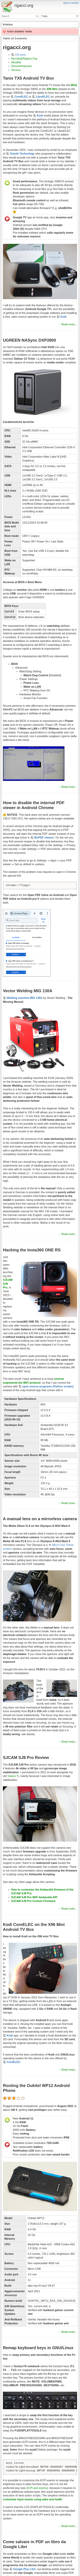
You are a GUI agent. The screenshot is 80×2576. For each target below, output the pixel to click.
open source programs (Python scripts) (48, 1386)
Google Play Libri (24, 2569)
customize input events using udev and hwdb (32, 2499)
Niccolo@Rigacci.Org (24, 58)
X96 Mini (52, 89)
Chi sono (20, 54)
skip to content (71, 3)
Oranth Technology (22, 153)
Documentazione (21, 66)
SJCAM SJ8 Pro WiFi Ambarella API (34, 1897)
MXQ (74, 85)
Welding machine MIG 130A (24, 997)
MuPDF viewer (43, 837)
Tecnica (15, 70)
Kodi (40, 115)
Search (37, 16)
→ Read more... (67, 324)
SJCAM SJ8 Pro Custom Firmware (33, 1901)
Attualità (16, 62)
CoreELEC (21, 96)
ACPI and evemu (36, 2488)
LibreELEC (43, 96)
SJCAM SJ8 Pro (7, 1283)
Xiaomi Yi (13, 1776)
